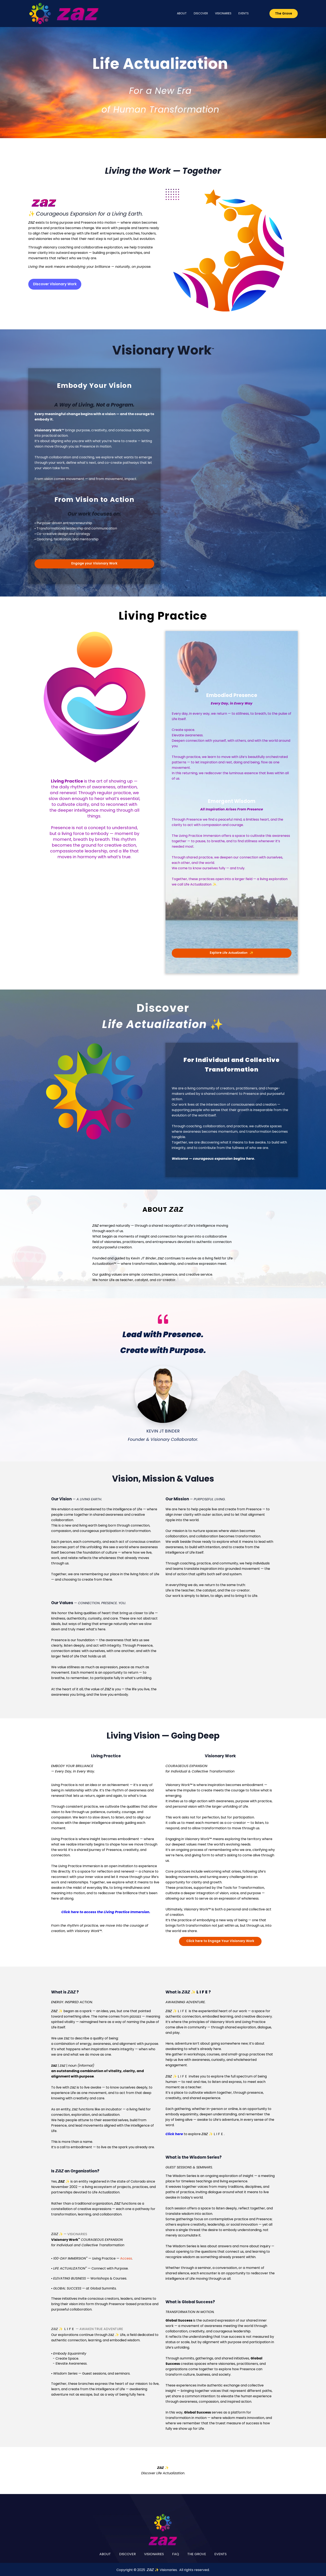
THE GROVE (196, 2554)
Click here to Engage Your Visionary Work (220, 1941)
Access (125, 2258)
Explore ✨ (231, 953)
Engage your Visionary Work (94, 564)
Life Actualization (160, 63)
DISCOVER (201, 13)
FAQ (175, 2554)
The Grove (283, 13)
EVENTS (243, 13)
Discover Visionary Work (58, 284)
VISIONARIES (223, 13)
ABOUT (182, 13)
